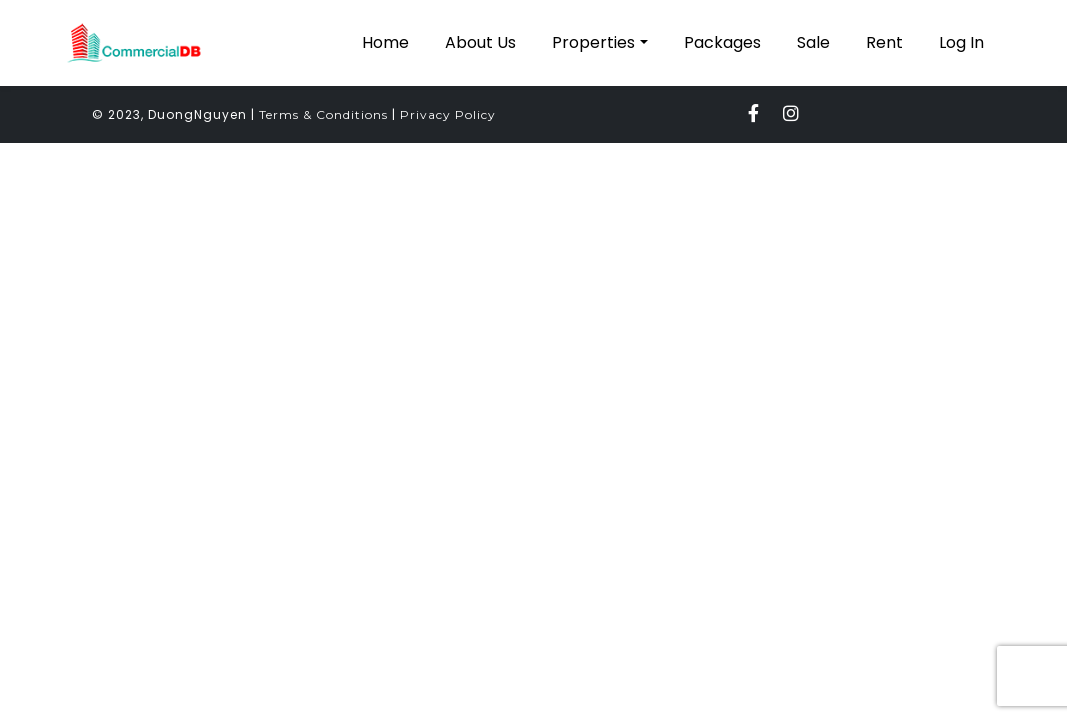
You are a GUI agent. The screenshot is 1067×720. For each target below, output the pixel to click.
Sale (813, 42)
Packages (722, 42)
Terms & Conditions (323, 114)
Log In (961, 42)
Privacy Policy (448, 114)
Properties (593, 42)
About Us (480, 42)
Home (385, 42)
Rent (884, 42)
